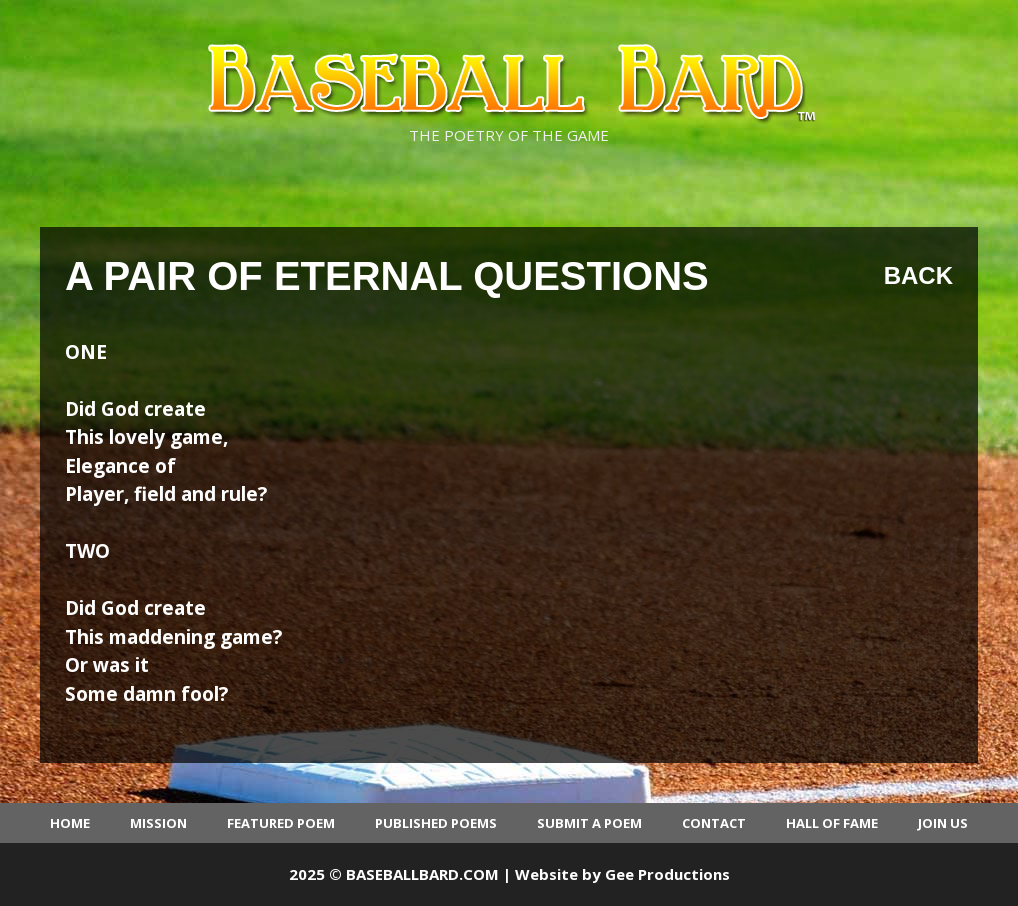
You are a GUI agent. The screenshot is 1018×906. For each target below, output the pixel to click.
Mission (158, 823)
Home (70, 823)
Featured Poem (281, 823)
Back (918, 275)
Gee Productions (667, 874)
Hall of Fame (832, 823)
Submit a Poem (589, 823)
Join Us (943, 823)
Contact (714, 823)
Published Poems (436, 823)
